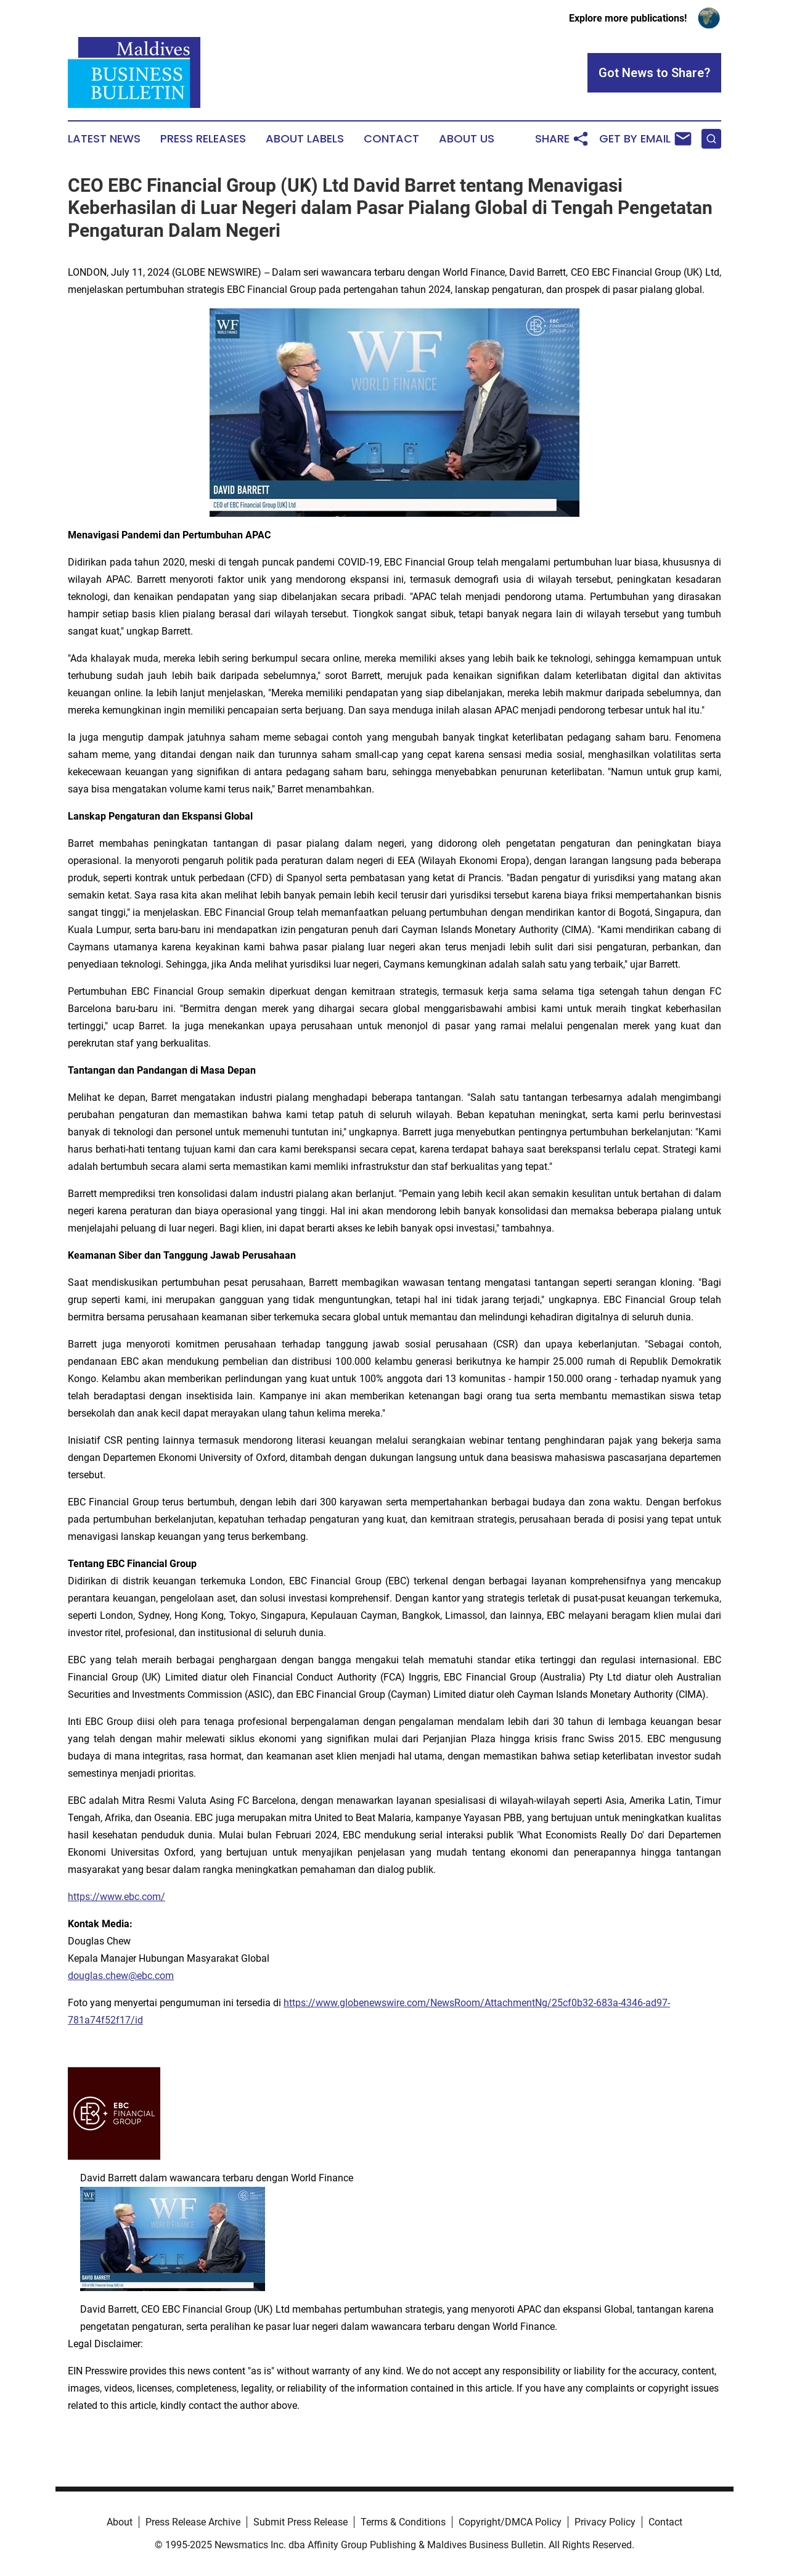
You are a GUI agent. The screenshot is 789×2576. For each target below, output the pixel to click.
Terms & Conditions (403, 2522)
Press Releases (203, 139)
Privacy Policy (605, 2522)
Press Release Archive (192, 2522)
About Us (466, 139)
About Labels (305, 139)
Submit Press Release (300, 2522)
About (120, 2522)
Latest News (104, 139)
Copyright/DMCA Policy (510, 2522)
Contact (391, 139)
